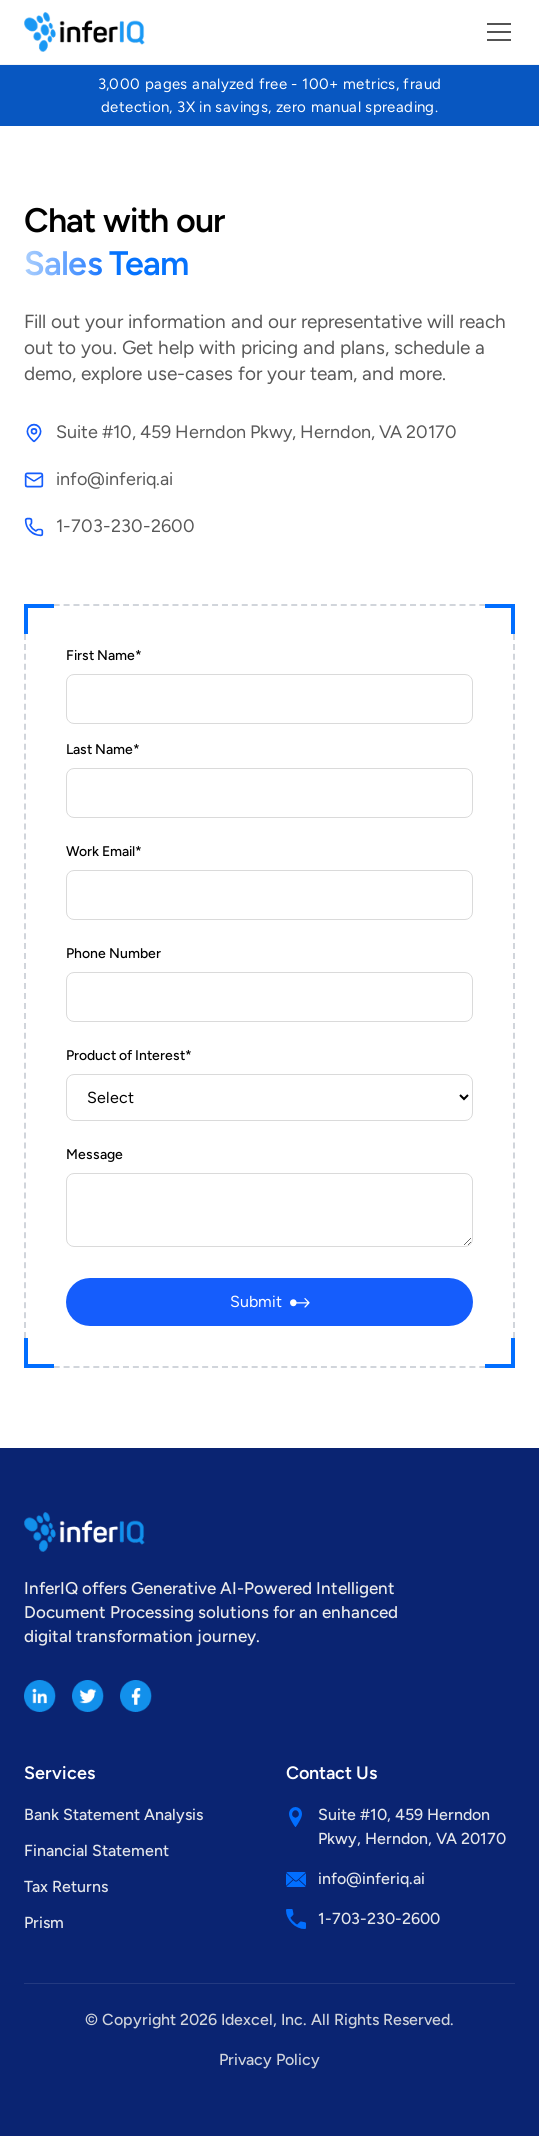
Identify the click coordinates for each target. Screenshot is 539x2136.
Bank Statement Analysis (113, 1814)
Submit (270, 1301)
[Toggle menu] (499, 32)
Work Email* (104, 851)
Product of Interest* (129, 1055)
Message (94, 1154)
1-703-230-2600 (125, 526)
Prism (44, 1922)
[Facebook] (136, 1696)
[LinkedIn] (40, 1696)
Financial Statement (96, 1850)
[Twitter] (88, 1696)
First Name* (104, 655)
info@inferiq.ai (114, 479)
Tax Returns (66, 1886)
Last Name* (103, 749)
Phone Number (113, 953)
